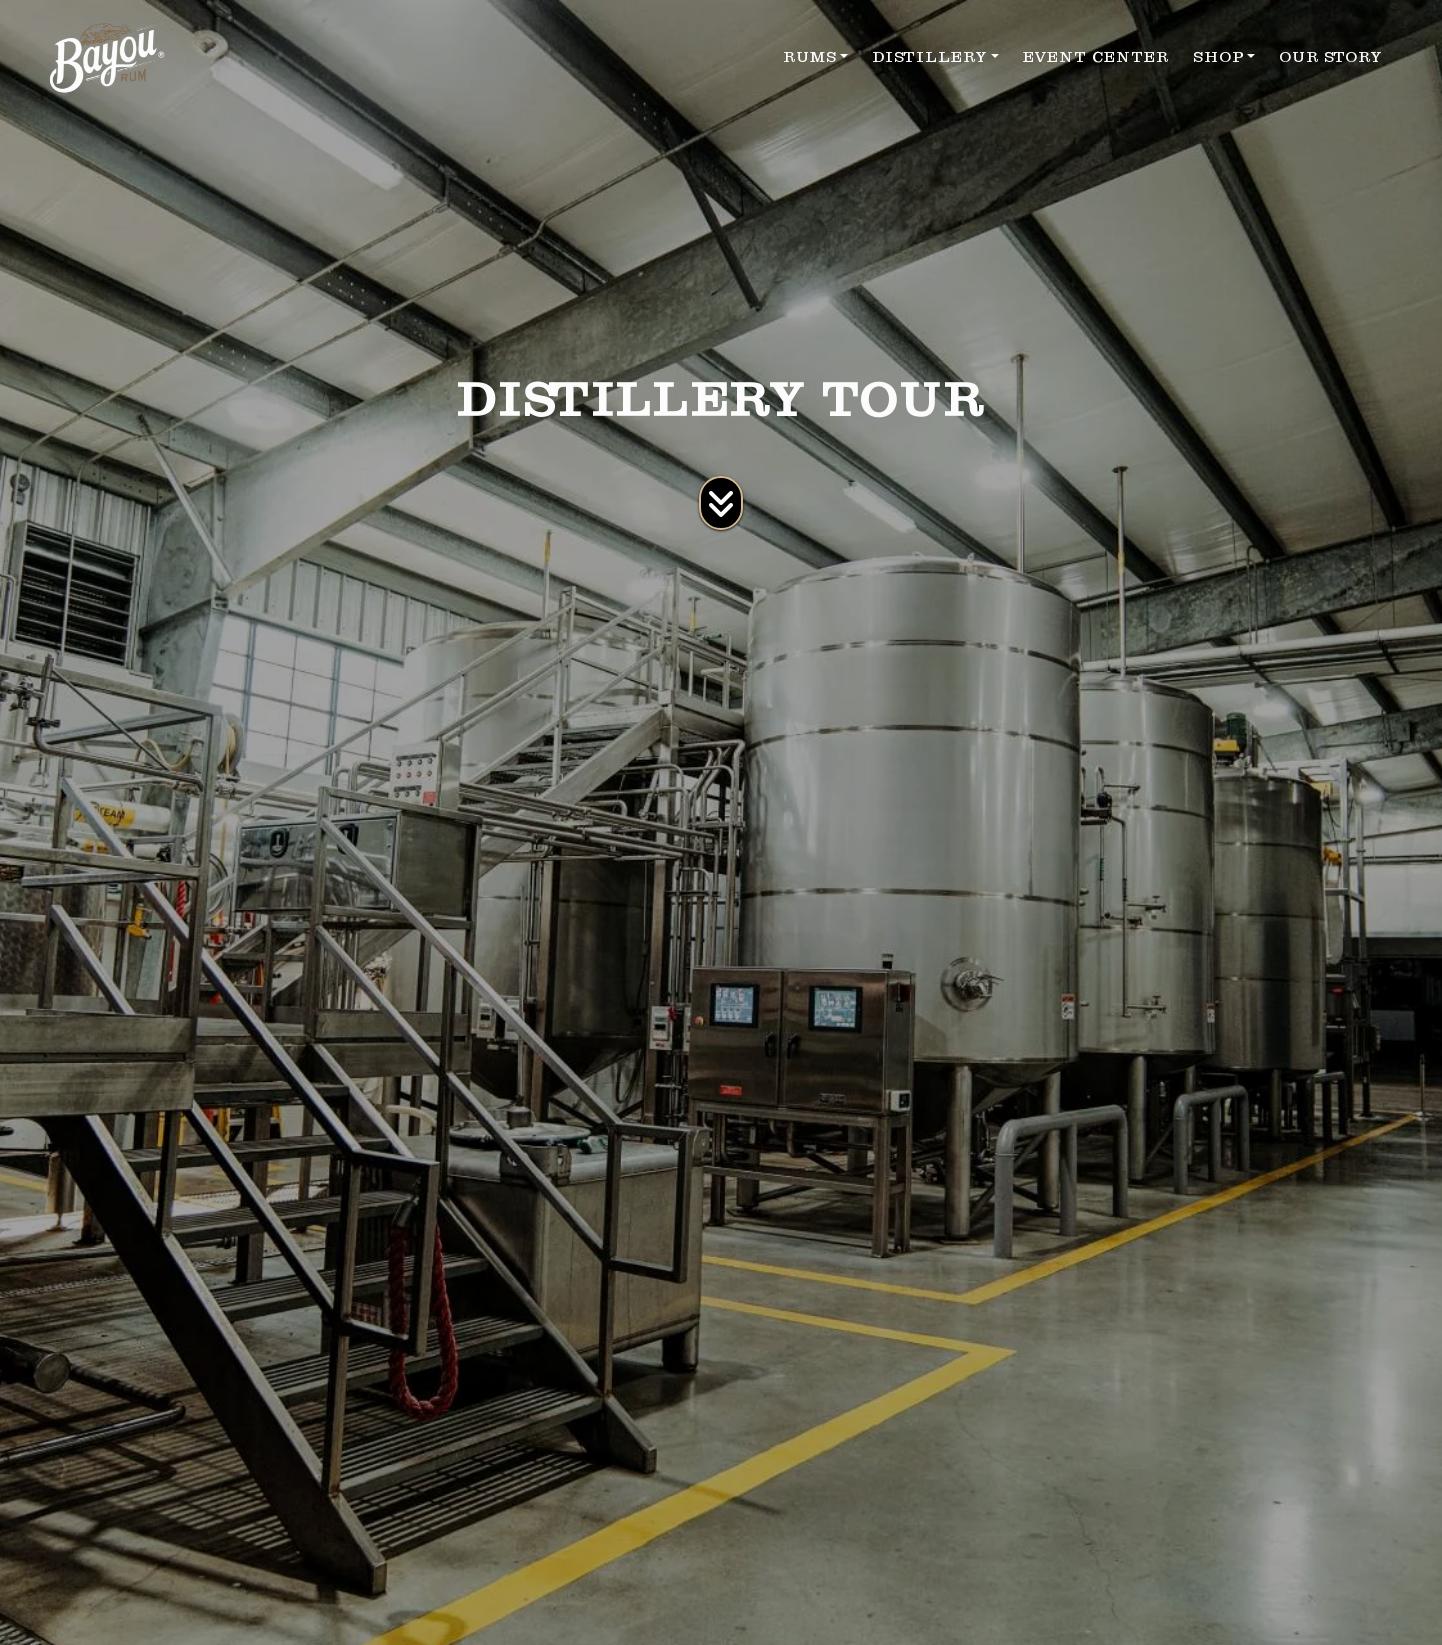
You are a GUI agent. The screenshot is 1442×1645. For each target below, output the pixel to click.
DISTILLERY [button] (929, 57)
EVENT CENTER (1096, 57)
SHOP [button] (1218, 57)
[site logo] (107, 57)
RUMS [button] (810, 57)
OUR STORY (1330, 57)
